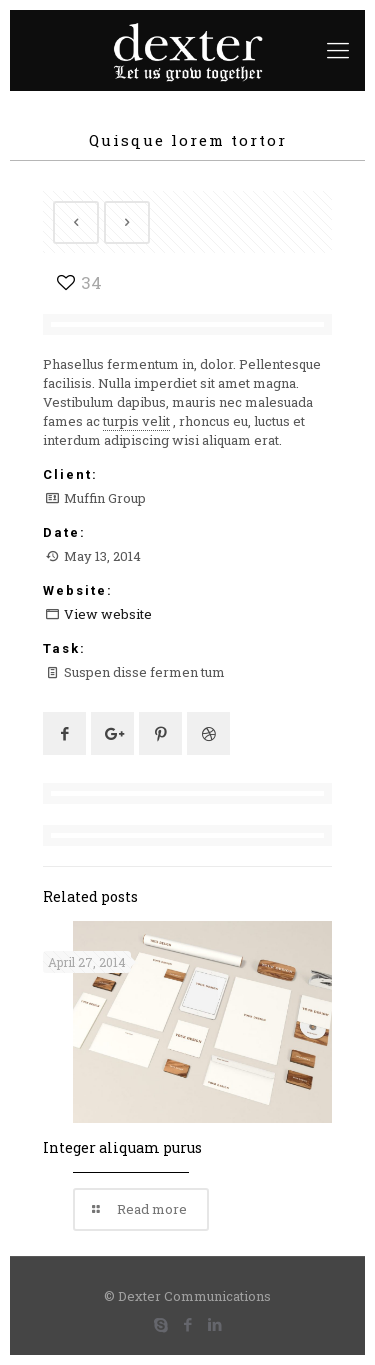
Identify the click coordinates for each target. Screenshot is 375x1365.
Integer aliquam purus (122, 1147)
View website (108, 614)
